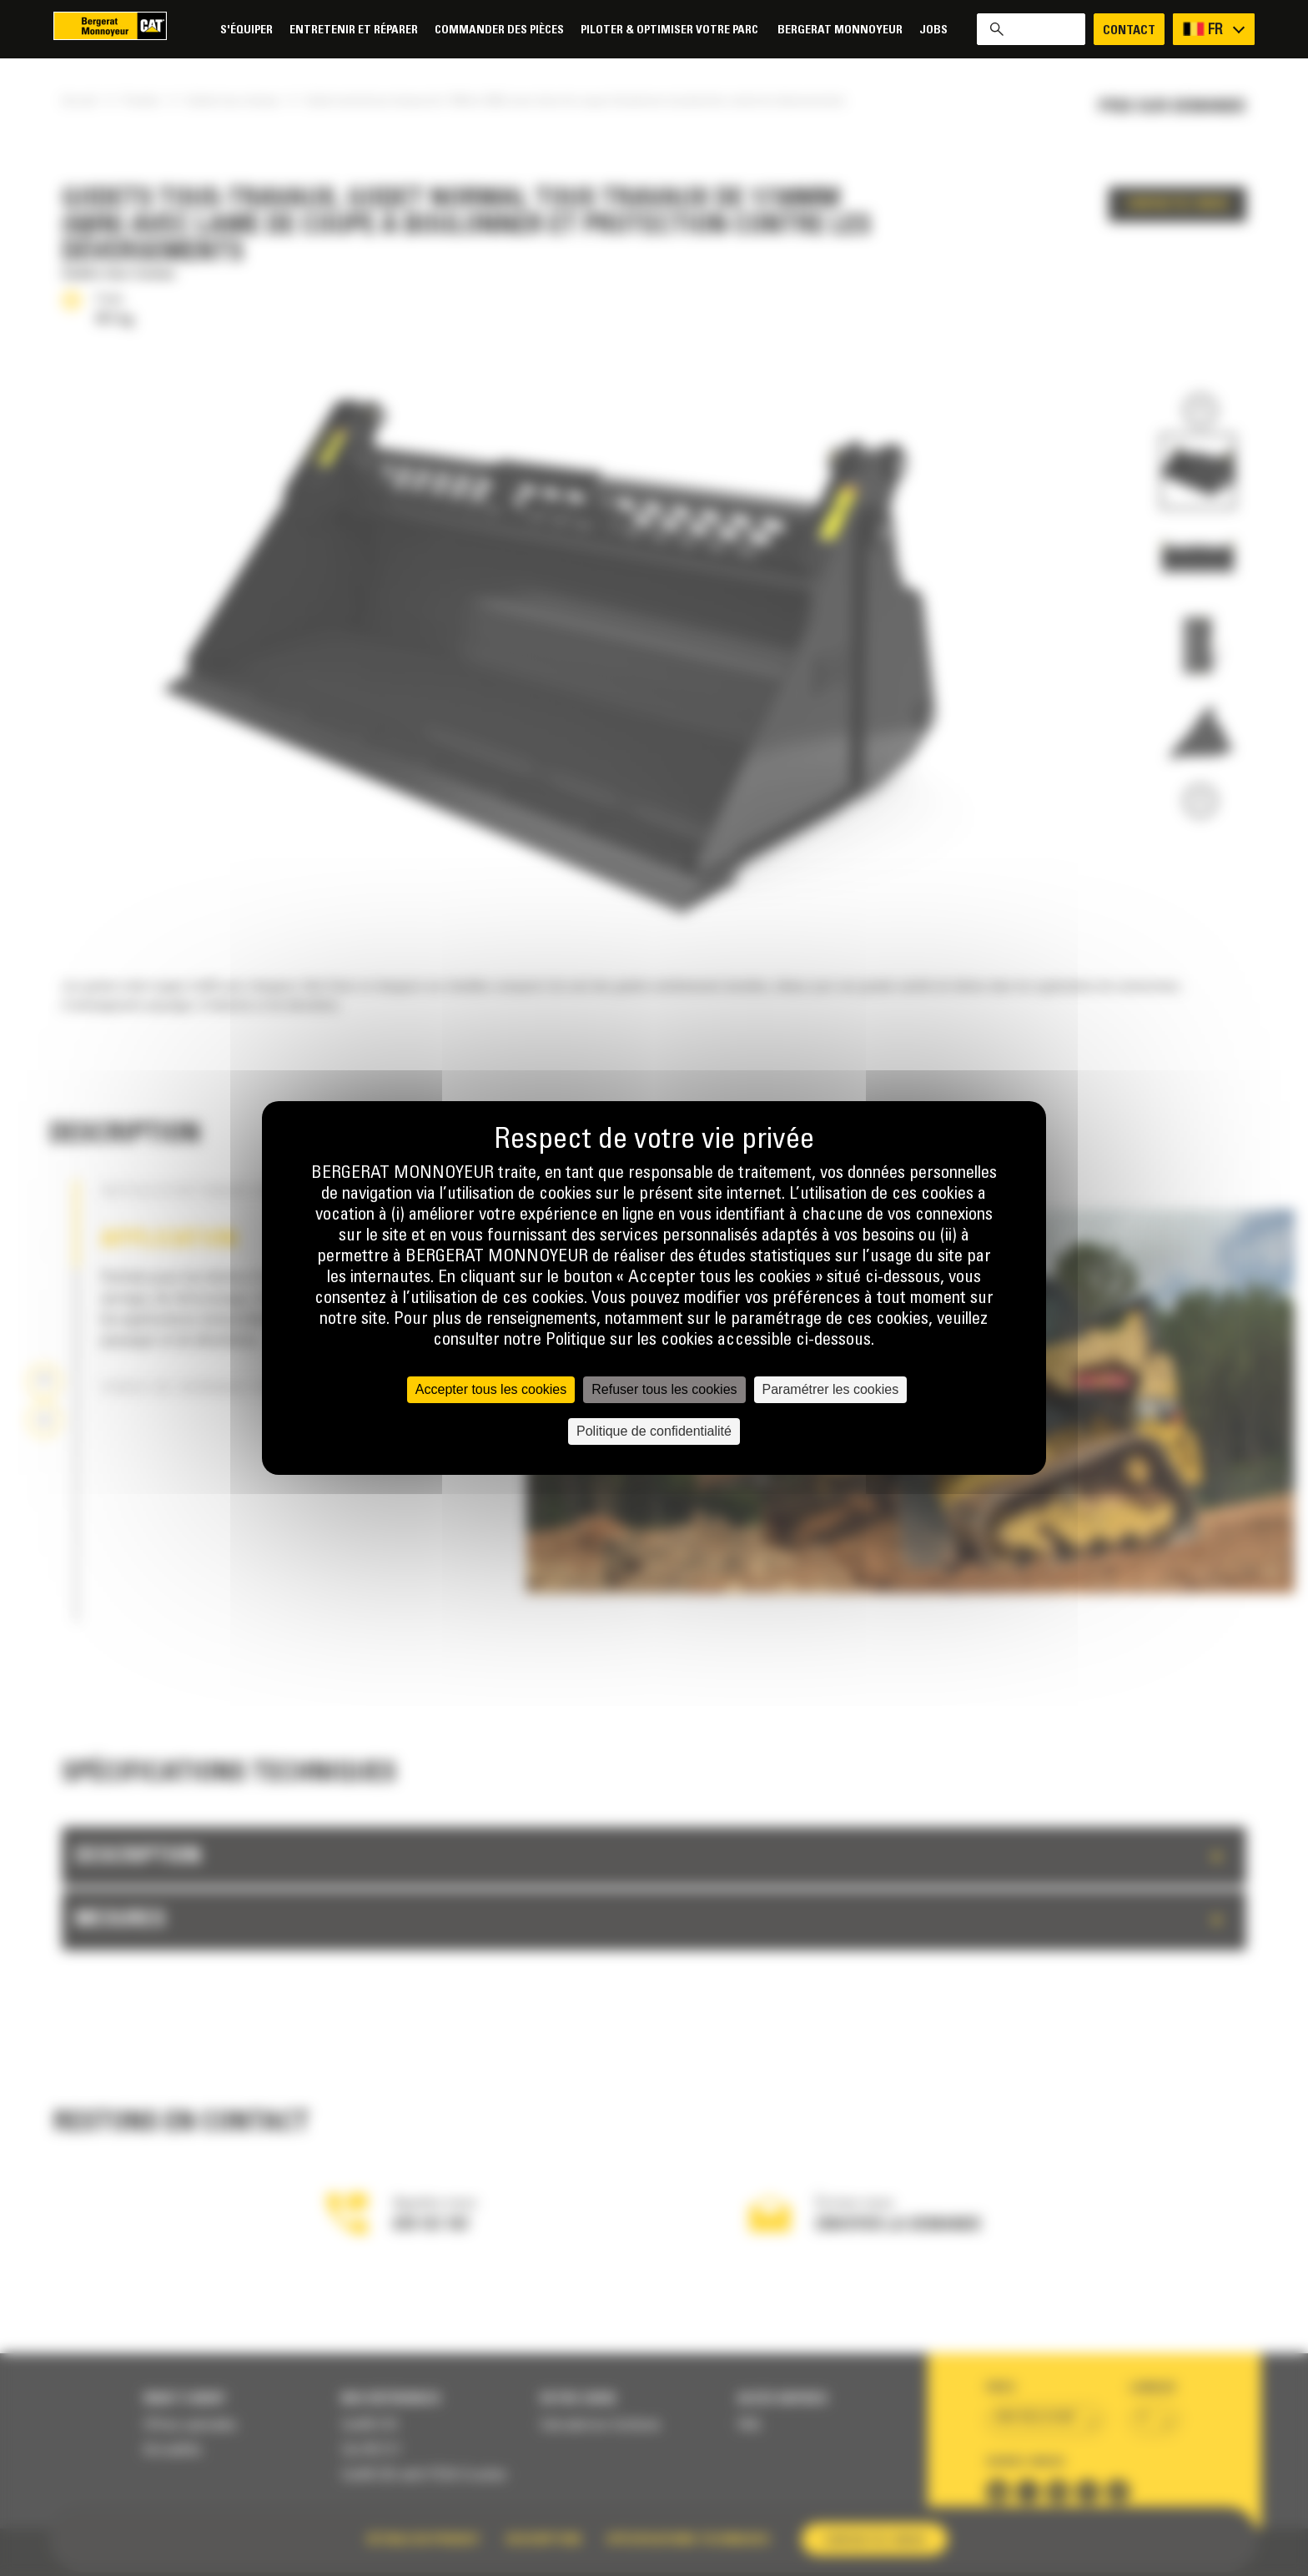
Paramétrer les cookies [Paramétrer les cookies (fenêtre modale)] (830, 1389)
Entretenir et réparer (353, 30)
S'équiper (246, 30)
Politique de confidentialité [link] (654, 1431)
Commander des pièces (499, 30)
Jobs (933, 30)
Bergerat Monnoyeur (840, 30)
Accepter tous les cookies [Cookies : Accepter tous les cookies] (490, 1389)
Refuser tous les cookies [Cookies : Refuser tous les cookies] (664, 1389)
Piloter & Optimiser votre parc (671, 30)
